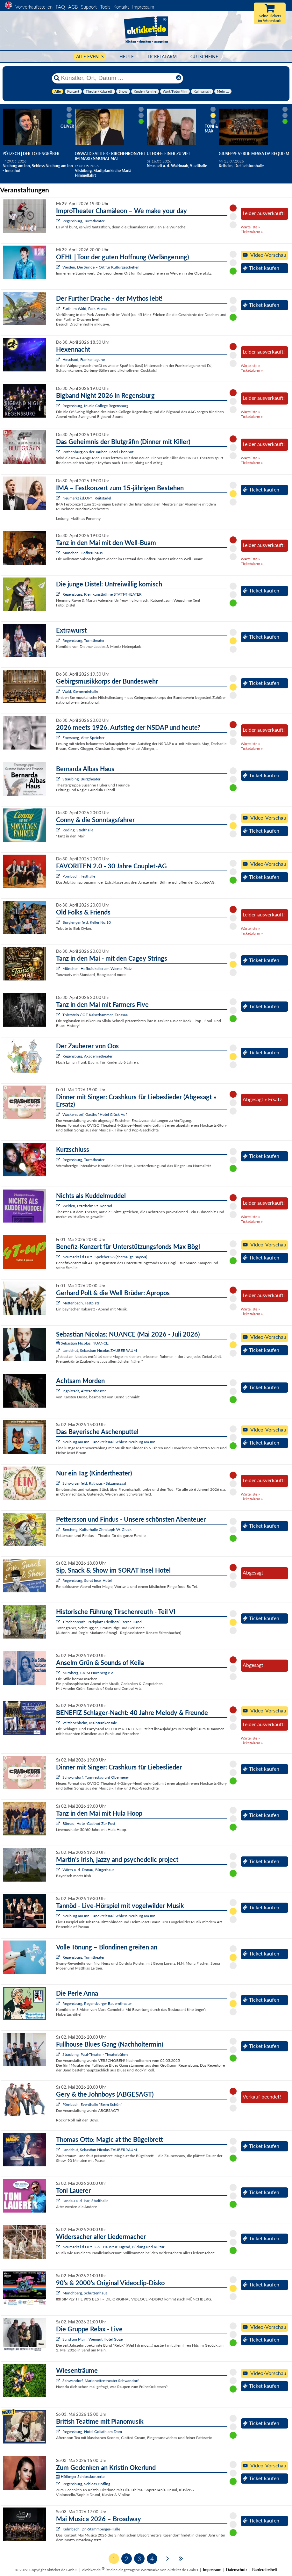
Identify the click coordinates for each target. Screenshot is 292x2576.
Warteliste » (250, 227)
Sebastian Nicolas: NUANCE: (82, 1343)
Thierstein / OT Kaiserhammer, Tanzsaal (95, 1014)
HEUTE (126, 56)
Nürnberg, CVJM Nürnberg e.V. (88, 1672)
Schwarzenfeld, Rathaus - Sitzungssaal (94, 1483)
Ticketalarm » (252, 231)
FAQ (60, 7)
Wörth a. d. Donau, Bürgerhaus (88, 1869)
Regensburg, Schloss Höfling (86, 2483)
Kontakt (121, 7)
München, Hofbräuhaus (82, 552)
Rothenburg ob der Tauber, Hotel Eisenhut (97, 451)
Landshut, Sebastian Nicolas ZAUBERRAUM (99, 1350)
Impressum (143, 7)
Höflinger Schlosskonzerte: (80, 2476)
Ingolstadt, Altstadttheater (84, 1390)
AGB (73, 7)
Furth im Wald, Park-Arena (84, 308)
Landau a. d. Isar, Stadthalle (85, 2200)
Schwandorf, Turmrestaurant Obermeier (95, 1777)
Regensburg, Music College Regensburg (95, 405)
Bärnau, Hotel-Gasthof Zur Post (88, 1823)
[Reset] (178, 78)
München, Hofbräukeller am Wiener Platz (97, 968)
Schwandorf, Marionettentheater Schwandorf (100, 2380)
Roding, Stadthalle (77, 830)
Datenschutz (236, 2569)
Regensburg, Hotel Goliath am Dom (92, 2431)
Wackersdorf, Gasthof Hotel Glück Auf (94, 1114)
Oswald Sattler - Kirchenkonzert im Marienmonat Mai (110, 156)
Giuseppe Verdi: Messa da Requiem (254, 153)
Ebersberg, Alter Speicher (83, 737)
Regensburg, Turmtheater (83, 221)
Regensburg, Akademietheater (87, 1056)
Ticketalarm (162, 56)
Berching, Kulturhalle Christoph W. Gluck (97, 1529)
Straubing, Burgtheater (81, 779)
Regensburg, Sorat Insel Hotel (87, 1580)
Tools (105, 7)
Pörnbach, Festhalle (78, 876)
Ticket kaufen (261, 268)
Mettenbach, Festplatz (80, 1303)
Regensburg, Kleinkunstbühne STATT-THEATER (102, 594)
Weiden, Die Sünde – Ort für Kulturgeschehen (100, 267)
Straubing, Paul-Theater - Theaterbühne (95, 2054)
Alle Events (90, 56)
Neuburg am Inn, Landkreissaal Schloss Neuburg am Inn (108, 1441)
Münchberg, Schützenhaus (84, 2293)
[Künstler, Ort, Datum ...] (117, 78)
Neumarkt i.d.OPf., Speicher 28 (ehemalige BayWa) (104, 1256)
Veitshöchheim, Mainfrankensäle (89, 1722)
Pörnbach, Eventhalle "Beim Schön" (92, 2104)
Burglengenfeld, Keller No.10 (86, 922)
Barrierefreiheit (264, 2569)
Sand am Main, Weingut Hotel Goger (93, 2339)
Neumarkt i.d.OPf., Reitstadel (86, 498)
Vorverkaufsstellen (34, 7)
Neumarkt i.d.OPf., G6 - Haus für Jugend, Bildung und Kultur (113, 2246)
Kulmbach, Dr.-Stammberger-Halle (91, 2529)
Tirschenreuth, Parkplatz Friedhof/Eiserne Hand (102, 1621)
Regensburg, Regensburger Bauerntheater (97, 2003)
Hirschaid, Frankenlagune (83, 359)
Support (89, 7)
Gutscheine (204, 56)
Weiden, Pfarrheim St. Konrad (87, 1205)
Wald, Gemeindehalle (80, 691)
